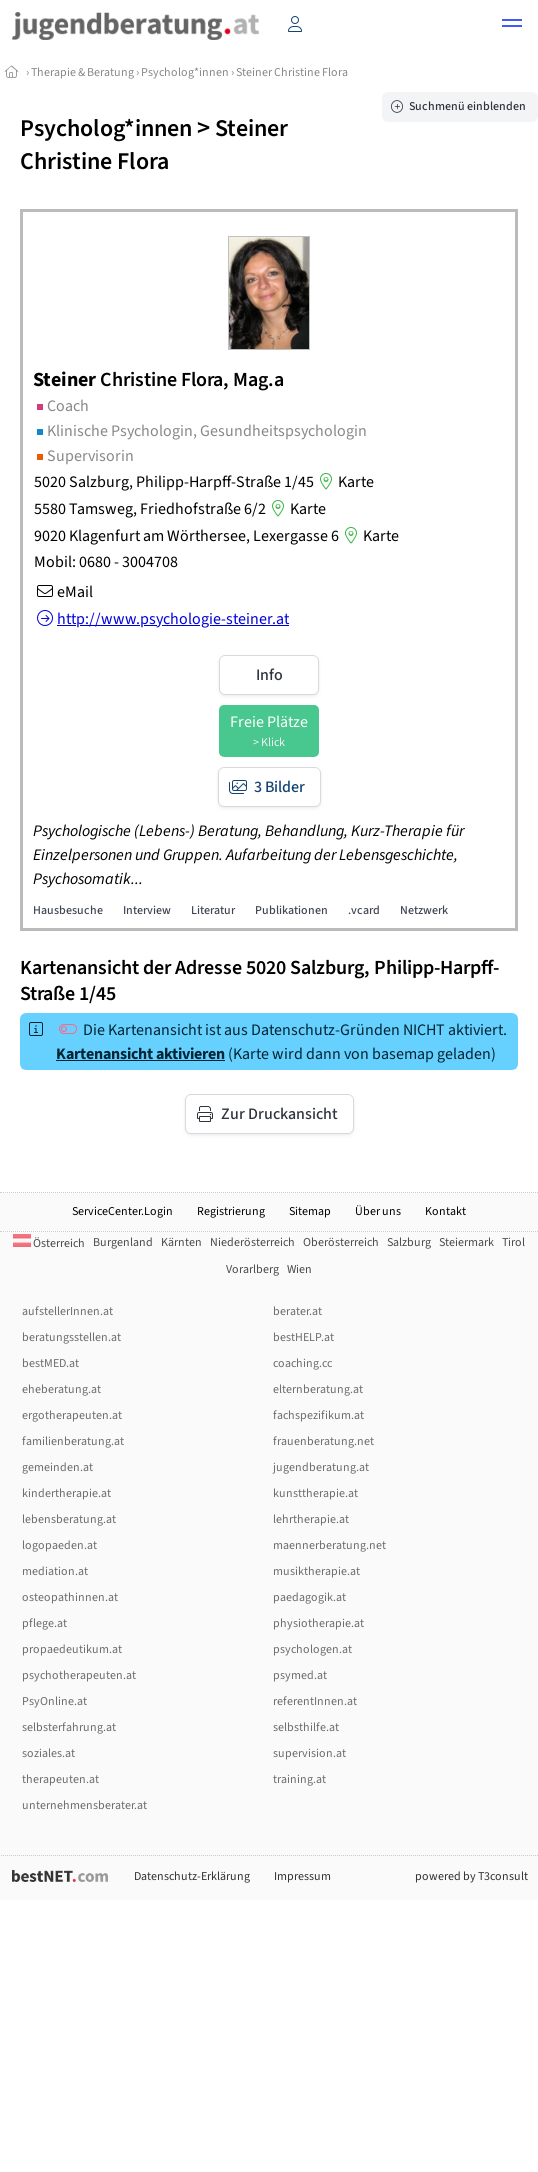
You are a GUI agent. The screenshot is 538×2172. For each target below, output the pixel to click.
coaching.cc (302, 1363)
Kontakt (445, 1211)
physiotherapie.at (318, 1623)
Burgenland (123, 1242)
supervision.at (309, 1753)
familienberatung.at (73, 1441)
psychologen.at (312, 1649)
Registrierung (231, 1211)
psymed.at (300, 1675)
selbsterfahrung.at (69, 1727)
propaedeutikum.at (72, 1649)
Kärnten (181, 1242)
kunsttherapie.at (315, 1493)
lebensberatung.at (69, 1519)
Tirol (513, 1242)
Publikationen (291, 910)
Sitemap (310, 1211)
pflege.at (44, 1623)
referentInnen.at (315, 1701)
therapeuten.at (60, 1779)
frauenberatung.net (323, 1441)
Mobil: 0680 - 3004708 (106, 562)
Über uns (378, 1211)
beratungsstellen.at (71, 1337)
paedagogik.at (309, 1597)
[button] (512, 26)
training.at (299, 1779)
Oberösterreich (341, 1242)
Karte (344, 482)
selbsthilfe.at (306, 1727)
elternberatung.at (318, 1389)
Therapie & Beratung (82, 72)
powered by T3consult (471, 1876)
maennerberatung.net (329, 1545)
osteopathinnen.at (70, 1597)
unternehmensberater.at (84, 1805)
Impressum (302, 1876)
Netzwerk (424, 910)
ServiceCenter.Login (122, 1211)
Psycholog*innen (185, 72)
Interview (147, 910)
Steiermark (466, 1242)
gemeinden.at (57, 1467)
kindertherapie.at (66, 1493)
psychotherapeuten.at (79, 1675)
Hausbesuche (68, 910)
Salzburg (409, 1242)
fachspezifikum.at (318, 1415)
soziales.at (48, 1753)
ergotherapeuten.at (72, 1415)
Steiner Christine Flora (292, 72)
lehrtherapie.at (311, 1519)
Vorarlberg (252, 1269)
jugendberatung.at (321, 1467)
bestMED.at (50, 1363)
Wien (299, 1269)
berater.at (297, 1311)
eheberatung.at (61, 1389)
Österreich (49, 1243)
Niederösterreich (252, 1242)
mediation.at (55, 1571)
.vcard (364, 910)
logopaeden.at (59, 1545)
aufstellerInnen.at (67, 1311)
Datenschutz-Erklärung (192, 1876)
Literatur (213, 910)
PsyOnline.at (54, 1701)
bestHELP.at (303, 1337)
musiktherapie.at (316, 1571)
